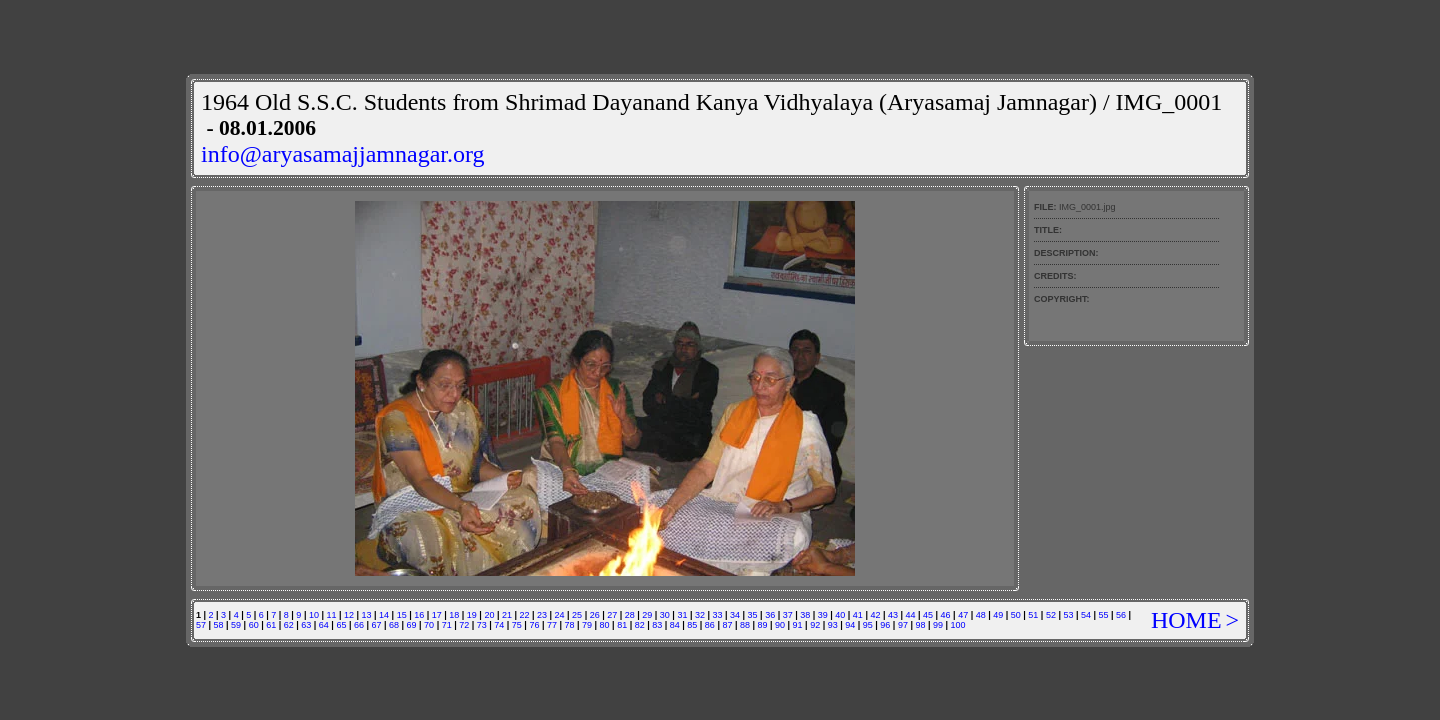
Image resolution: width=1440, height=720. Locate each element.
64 (324, 625)
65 (341, 625)
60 (254, 625)
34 (735, 615)
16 (419, 615)
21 (507, 615)
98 (920, 625)
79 (587, 625)
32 (700, 615)
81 (622, 625)
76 (534, 625)
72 (464, 625)
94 (850, 625)
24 (560, 615)
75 (517, 625)
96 (885, 625)
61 (271, 625)
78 (569, 625)
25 (577, 615)
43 (893, 615)
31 (682, 615)
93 (833, 625)
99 (938, 625)
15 (402, 615)
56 (1121, 615)
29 (647, 615)
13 (367, 615)
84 (675, 625)
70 (429, 625)
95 (868, 625)
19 (472, 615)
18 (454, 615)
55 (1104, 615)
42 (875, 615)
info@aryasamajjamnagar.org (343, 154)
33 (717, 615)
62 (289, 625)
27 (612, 615)
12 (349, 615)
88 (745, 625)
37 (788, 615)
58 (219, 625)
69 (412, 625)
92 (815, 625)
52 (1051, 615)
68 (394, 625)
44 (911, 615)
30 (665, 615)
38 (805, 615)
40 (840, 615)
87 (727, 625)
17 (437, 615)
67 (376, 625)
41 (858, 615)
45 (928, 615)
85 (692, 625)
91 (798, 625)
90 (780, 625)
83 (657, 625)
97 (903, 625)
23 (542, 615)
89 (763, 625)
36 (770, 615)
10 (314, 615)
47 (963, 615)
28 (630, 615)
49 (998, 615)
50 (1016, 615)
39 (823, 615)
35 (753, 615)
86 (710, 625)
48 (981, 615)
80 (605, 625)
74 (499, 625)
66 (359, 625)
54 (1086, 615)
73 (482, 625)
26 (595, 615)
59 (236, 625)
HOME (1186, 620)
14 (384, 615)
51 (1033, 615)
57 (201, 625)
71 (447, 625)
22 (524, 615)
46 (946, 615)
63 (306, 625)
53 (1068, 615)
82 (640, 625)
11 (331, 615)
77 (552, 625)
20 (489, 615)
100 (958, 625)
